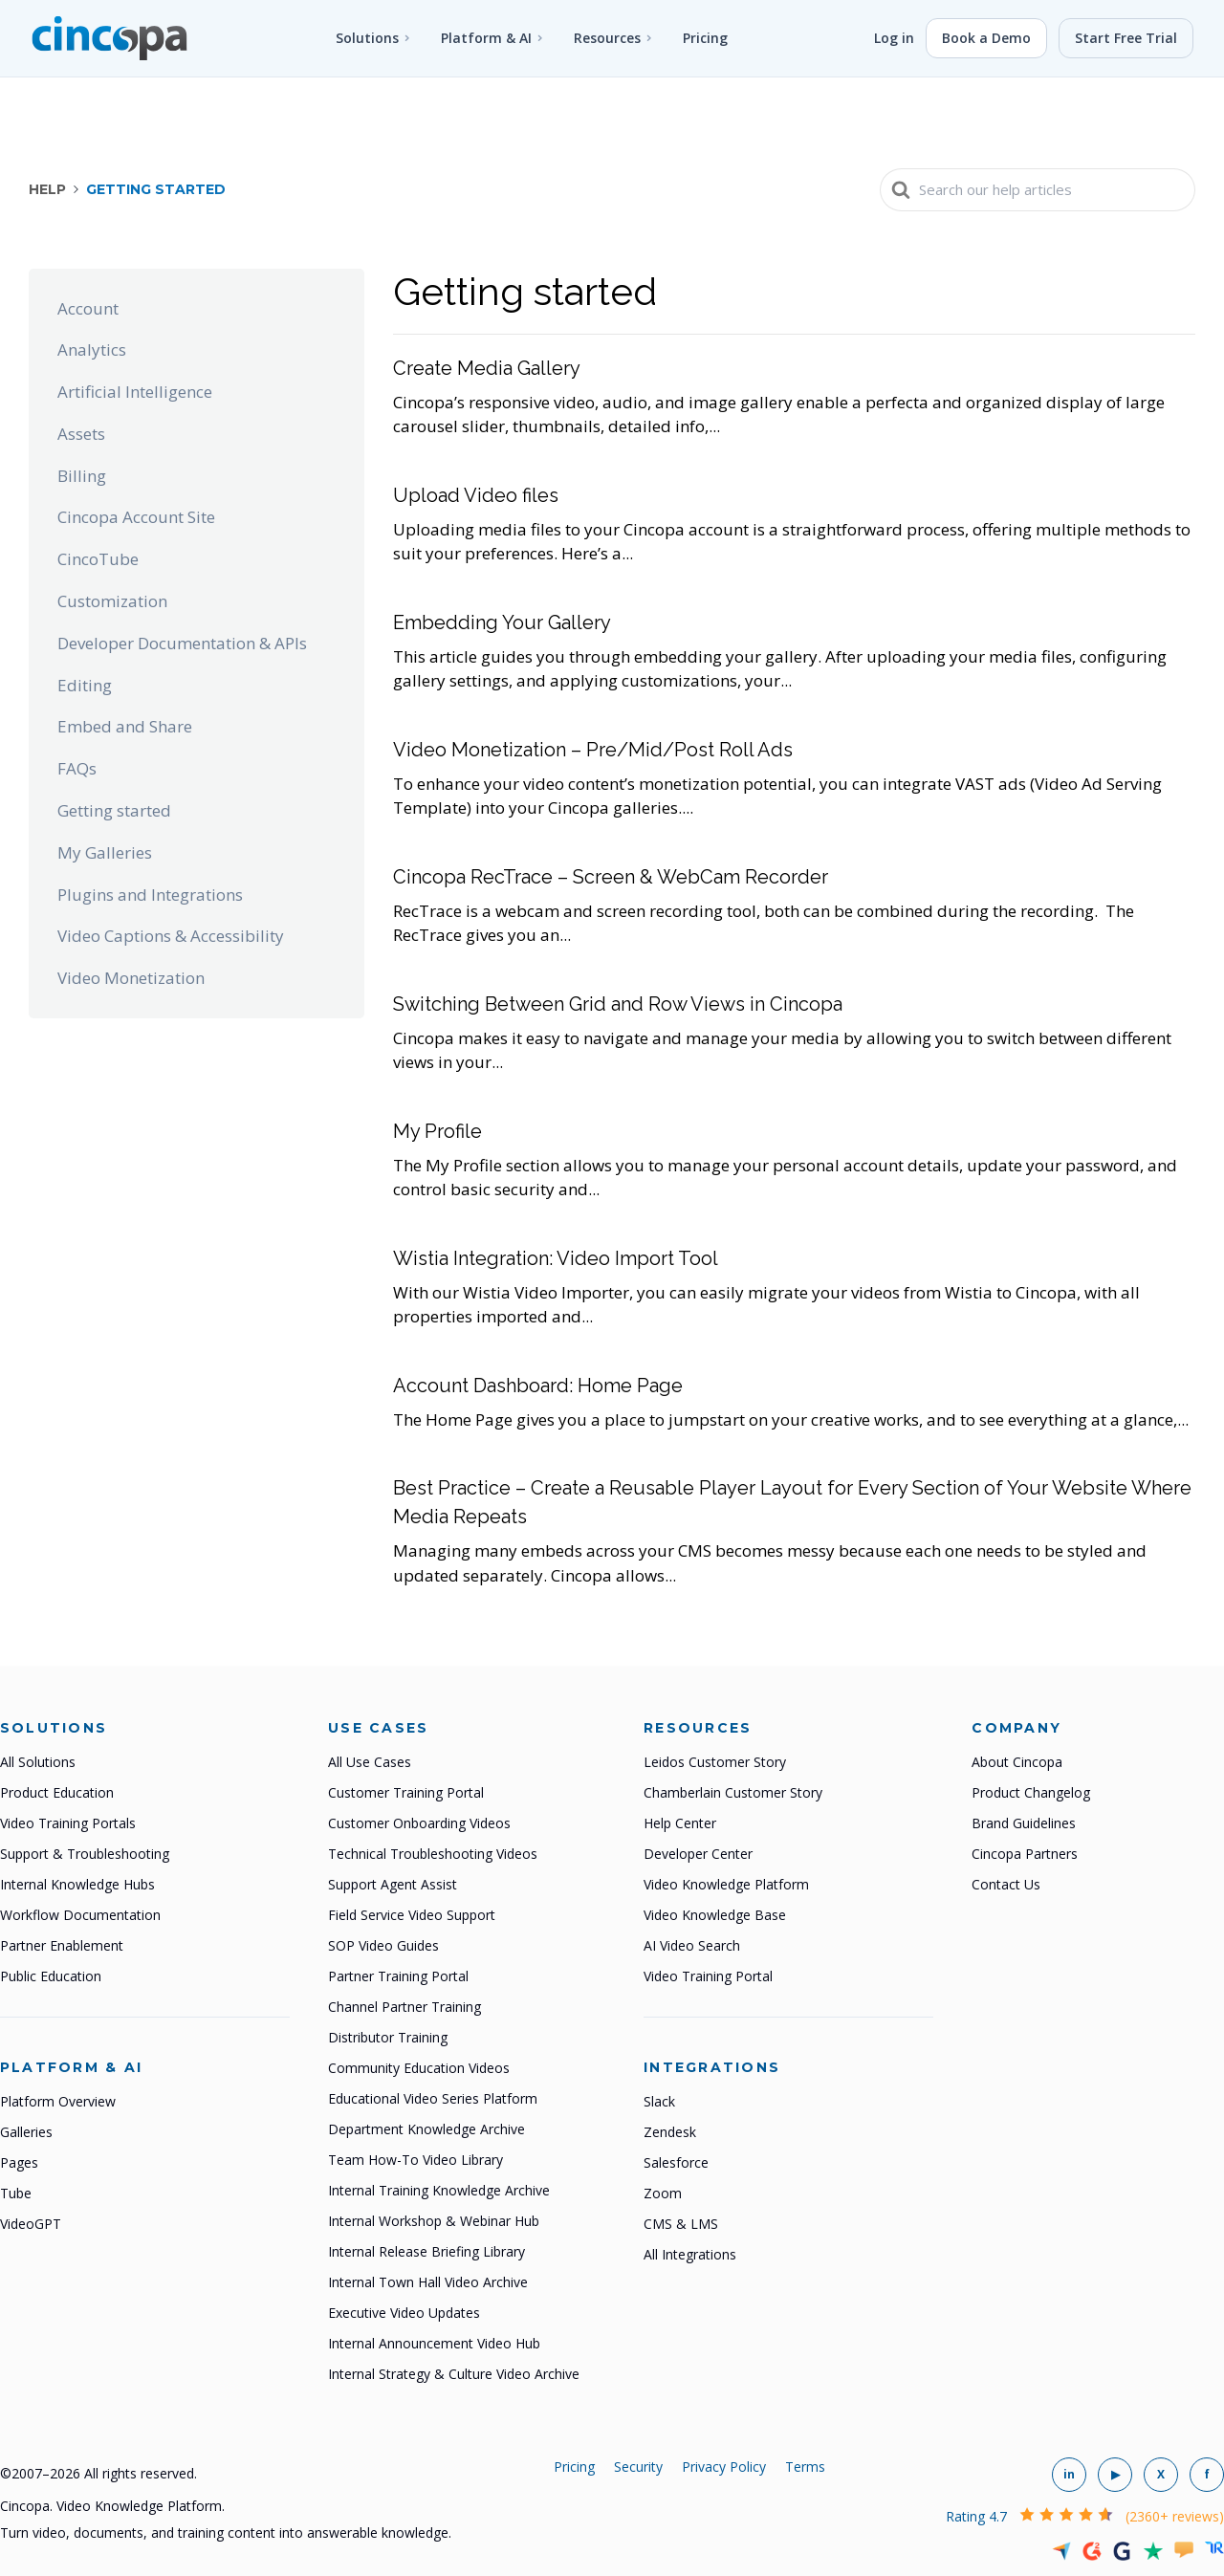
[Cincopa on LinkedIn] (1069, 2474)
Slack (659, 2101)
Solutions (367, 38)
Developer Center (698, 1854)
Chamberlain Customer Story (733, 1792)
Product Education (57, 1792)
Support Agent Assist (392, 1884)
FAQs (77, 768)
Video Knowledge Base (715, 1915)
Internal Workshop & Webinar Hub (433, 2221)
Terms (805, 2466)
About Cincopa (1017, 1762)
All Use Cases (369, 1762)
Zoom (663, 2193)
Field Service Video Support (411, 1915)
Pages (19, 2162)
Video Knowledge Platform (726, 1884)
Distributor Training (388, 2037)
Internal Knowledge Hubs (77, 1884)
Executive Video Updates (404, 2312)
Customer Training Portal (406, 1792)
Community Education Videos (419, 2068)
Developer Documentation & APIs (182, 643)
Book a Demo (986, 38)
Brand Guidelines (1024, 1823)
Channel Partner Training (404, 2006)
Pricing (705, 38)
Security (638, 2466)
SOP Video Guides (383, 1945)
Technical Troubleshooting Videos (432, 1854)
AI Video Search (692, 1945)
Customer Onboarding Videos (419, 1823)
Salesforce (676, 2162)
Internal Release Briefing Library (426, 2251)
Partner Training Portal (398, 1976)
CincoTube (98, 559)
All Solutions (38, 1762)
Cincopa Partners (1025, 1854)
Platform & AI (486, 38)
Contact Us (1006, 1884)
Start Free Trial (1126, 38)
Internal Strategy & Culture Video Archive (453, 2374)
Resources (607, 38)
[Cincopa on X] (1161, 2474)
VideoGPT (30, 2224)
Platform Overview (58, 2101)
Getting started (114, 810)
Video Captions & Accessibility (170, 936)
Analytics (91, 349)
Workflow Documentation (80, 1915)
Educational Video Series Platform (432, 2098)
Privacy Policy (724, 2466)
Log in (894, 38)
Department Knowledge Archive (426, 2129)
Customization (112, 601)
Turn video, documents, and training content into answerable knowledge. (225, 2532)
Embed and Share (124, 726)
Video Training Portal (708, 1976)
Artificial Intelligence (134, 392)
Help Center (680, 1823)
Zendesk (670, 2132)
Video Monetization (131, 978)
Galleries (26, 2132)
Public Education (50, 1976)
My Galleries (104, 852)
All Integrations (690, 2254)
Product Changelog (1031, 1792)
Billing (81, 476)
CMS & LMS (681, 2224)
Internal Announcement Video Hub (434, 2343)
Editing (84, 685)
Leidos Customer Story (715, 1762)
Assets (81, 434)
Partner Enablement (61, 1945)
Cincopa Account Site (136, 517)
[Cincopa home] (109, 38)
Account (88, 308)
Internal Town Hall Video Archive (428, 2282)
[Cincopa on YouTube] (1115, 2474)
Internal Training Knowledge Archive (439, 2190)
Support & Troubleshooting (84, 1854)
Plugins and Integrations (150, 895)
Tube (16, 2193)
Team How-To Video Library (415, 2159)
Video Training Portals (68, 1823)
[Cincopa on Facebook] (1207, 2474)
